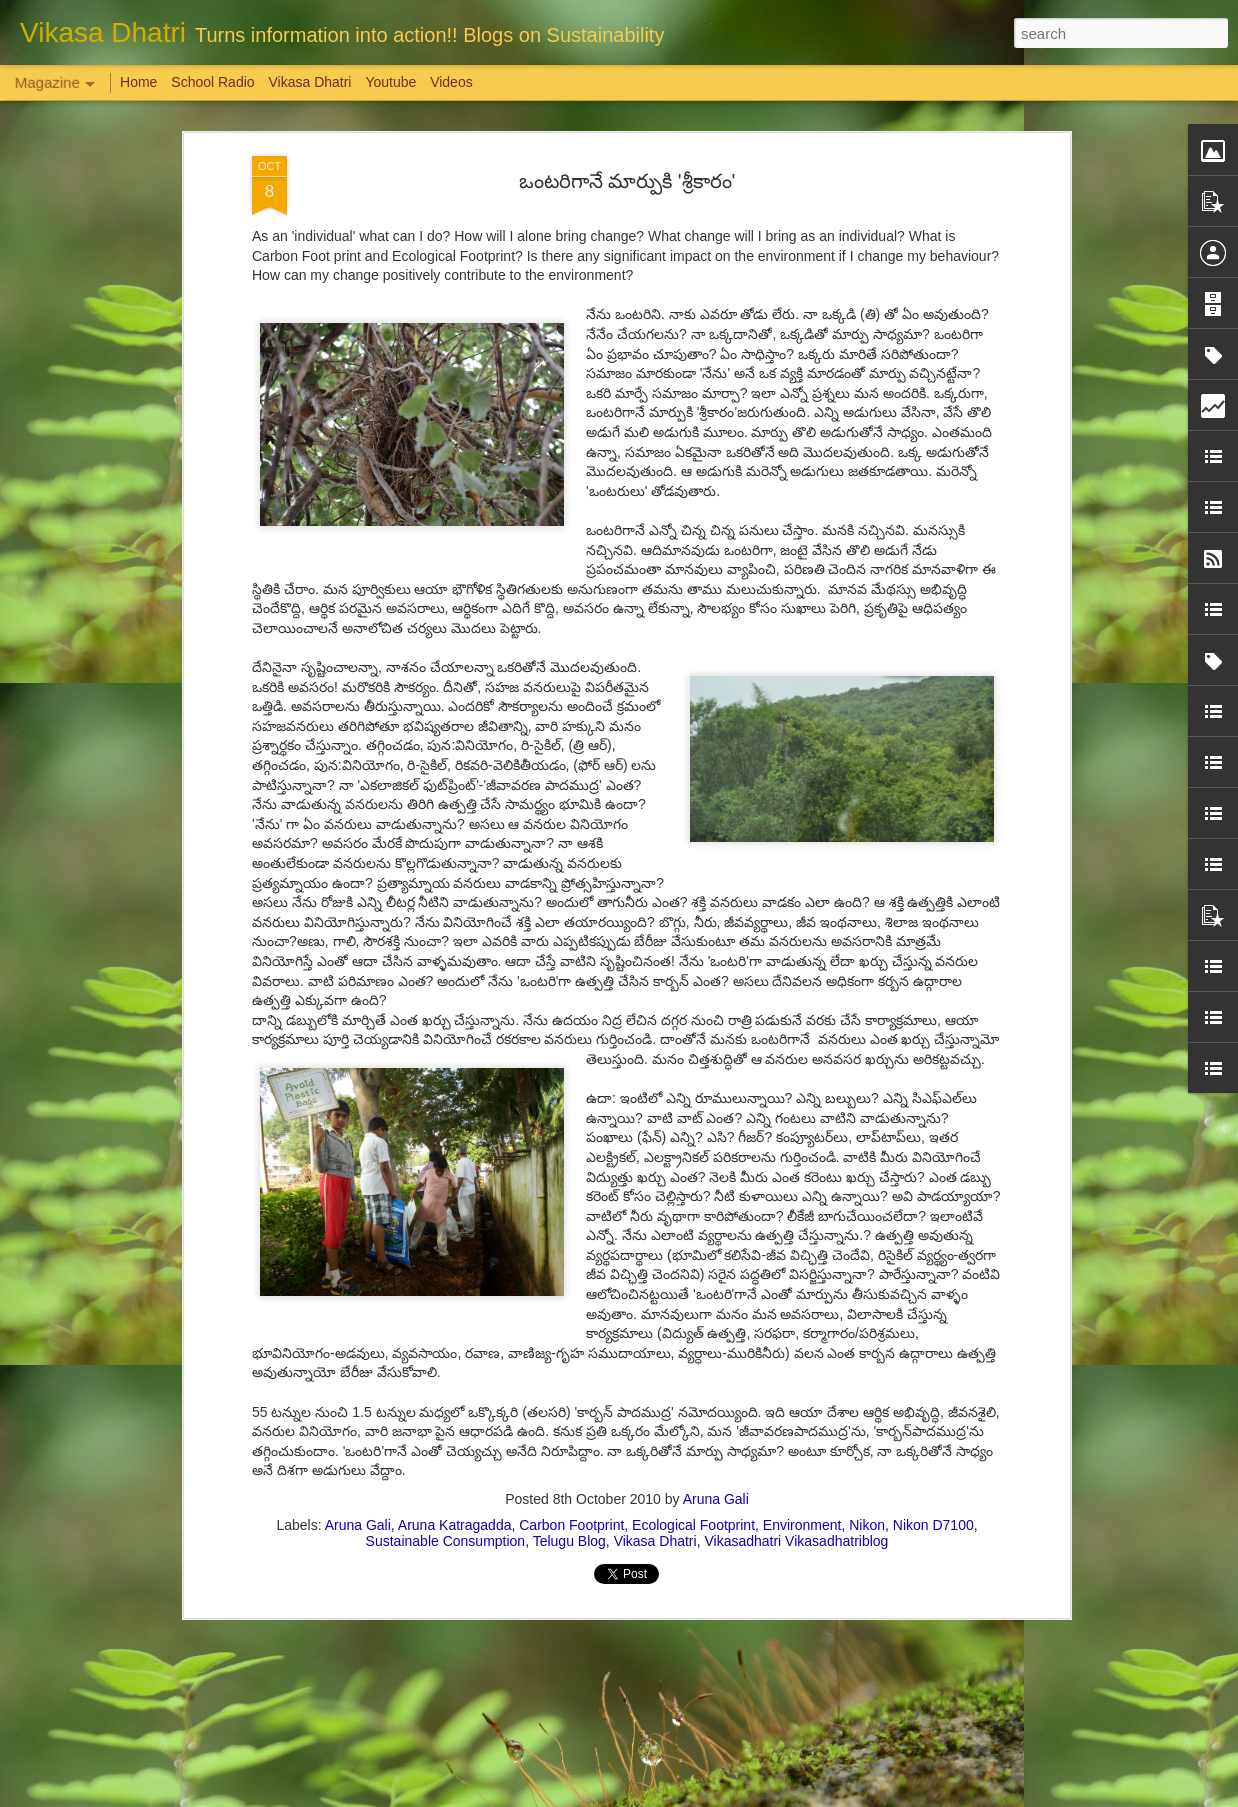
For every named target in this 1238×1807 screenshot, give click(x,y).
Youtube (390, 82)
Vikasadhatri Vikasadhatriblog (796, 1541)
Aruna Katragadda (455, 1525)
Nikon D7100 (933, 1525)
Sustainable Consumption (446, 1541)
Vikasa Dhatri (655, 1541)
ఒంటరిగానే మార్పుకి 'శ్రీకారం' (627, 181)
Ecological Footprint (693, 1525)
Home (138, 82)
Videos (451, 82)
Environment (802, 1525)
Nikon (867, 1525)
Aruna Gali (716, 1499)
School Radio (212, 82)
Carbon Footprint (571, 1525)
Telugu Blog (569, 1541)
